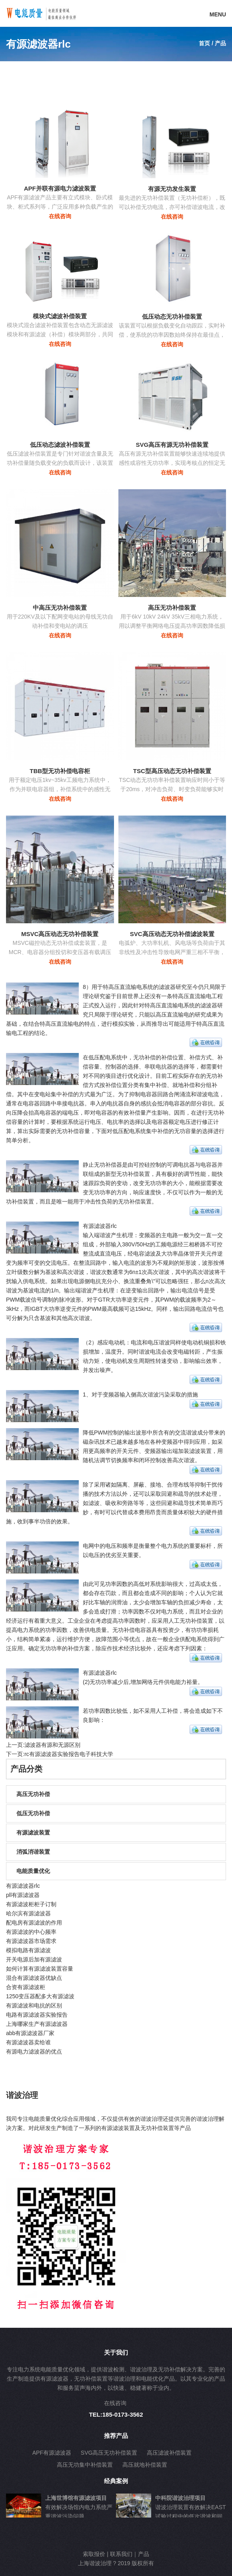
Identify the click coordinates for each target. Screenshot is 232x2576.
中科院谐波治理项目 (180, 2498)
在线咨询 (60, 216)
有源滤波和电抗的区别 (34, 2005)
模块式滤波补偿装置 (60, 316)
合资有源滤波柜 (25, 1987)
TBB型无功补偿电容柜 (60, 771)
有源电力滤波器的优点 (34, 2051)
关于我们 (116, 2352)
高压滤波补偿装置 (169, 2452)
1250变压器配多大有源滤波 (40, 1996)
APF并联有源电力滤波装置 (60, 188)
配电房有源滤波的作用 (34, 1922)
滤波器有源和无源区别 (52, 1745)
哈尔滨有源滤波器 (28, 1913)
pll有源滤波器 (23, 1895)
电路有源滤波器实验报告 (37, 2014)
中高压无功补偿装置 (60, 607)
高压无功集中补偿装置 (85, 2464)
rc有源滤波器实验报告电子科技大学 (68, 1754)
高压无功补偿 (33, 1794)
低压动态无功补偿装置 (172, 316)
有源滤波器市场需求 (31, 1941)
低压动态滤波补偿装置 (60, 444)
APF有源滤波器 (51, 2452)
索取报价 (94, 2554)
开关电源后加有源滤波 (34, 1959)
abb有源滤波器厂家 (30, 2033)
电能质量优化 (33, 1871)
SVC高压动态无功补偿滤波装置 (172, 933)
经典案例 (116, 2481)
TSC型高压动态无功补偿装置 (172, 771)
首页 (204, 43)
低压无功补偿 (33, 1813)
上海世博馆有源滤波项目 (76, 2498)
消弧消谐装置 (33, 1852)
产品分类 (26, 1768)
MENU (218, 14)
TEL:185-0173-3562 (116, 2414)
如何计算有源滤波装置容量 (39, 1968)
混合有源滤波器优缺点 (34, 1978)
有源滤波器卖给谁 (28, 2042)
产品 (143, 2554)
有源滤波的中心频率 (31, 1932)
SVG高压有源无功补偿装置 (172, 444)
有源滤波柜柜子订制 (31, 1904)
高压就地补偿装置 (144, 2464)
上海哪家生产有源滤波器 (37, 2024)
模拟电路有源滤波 (28, 1950)
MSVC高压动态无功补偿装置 (59, 933)
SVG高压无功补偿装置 (109, 2452)
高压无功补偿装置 (172, 607)
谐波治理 (22, 2095)
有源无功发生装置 (172, 188)
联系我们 (121, 2554)
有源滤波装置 (33, 1832)
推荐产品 (116, 2435)
